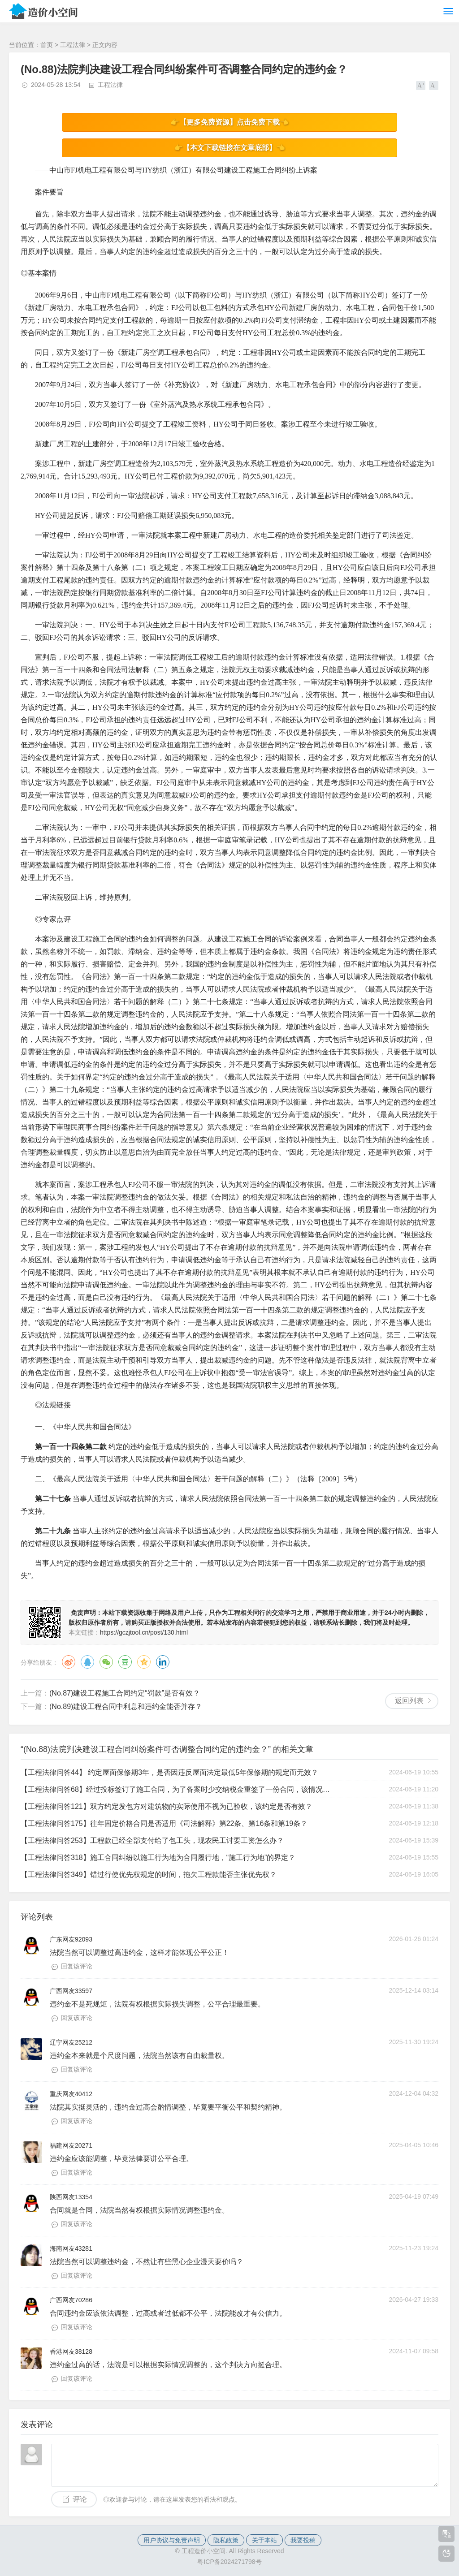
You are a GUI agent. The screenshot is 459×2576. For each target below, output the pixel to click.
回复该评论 (76, 1966)
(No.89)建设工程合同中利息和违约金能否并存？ (125, 1706)
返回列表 (409, 1700)
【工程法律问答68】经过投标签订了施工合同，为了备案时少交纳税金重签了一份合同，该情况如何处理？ (177, 1789)
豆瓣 (125, 1662)
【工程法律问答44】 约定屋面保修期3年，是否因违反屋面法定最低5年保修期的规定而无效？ (169, 1772)
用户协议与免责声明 (171, 2540)
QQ (87, 1662)
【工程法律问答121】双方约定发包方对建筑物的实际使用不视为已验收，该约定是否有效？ (166, 1806)
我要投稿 (303, 2540)
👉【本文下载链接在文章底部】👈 (229, 147)
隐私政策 (225, 2540)
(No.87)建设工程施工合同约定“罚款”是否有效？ (124, 1693)
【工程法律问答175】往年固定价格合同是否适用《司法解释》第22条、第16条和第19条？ (164, 1823)
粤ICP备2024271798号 (229, 2561)
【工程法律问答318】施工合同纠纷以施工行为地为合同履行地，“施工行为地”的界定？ (158, 1857)
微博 (68, 1662)
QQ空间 (144, 1662)
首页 (46, 44)
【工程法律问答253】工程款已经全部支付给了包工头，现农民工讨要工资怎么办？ (152, 1840)
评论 (80, 2499)
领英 (162, 1662)
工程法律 (72, 44)
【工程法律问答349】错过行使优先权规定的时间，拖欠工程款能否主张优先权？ (149, 1874)
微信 (106, 1662)
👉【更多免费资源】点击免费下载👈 (229, 122)
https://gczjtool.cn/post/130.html (144, 1632)
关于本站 (264, 2540)
